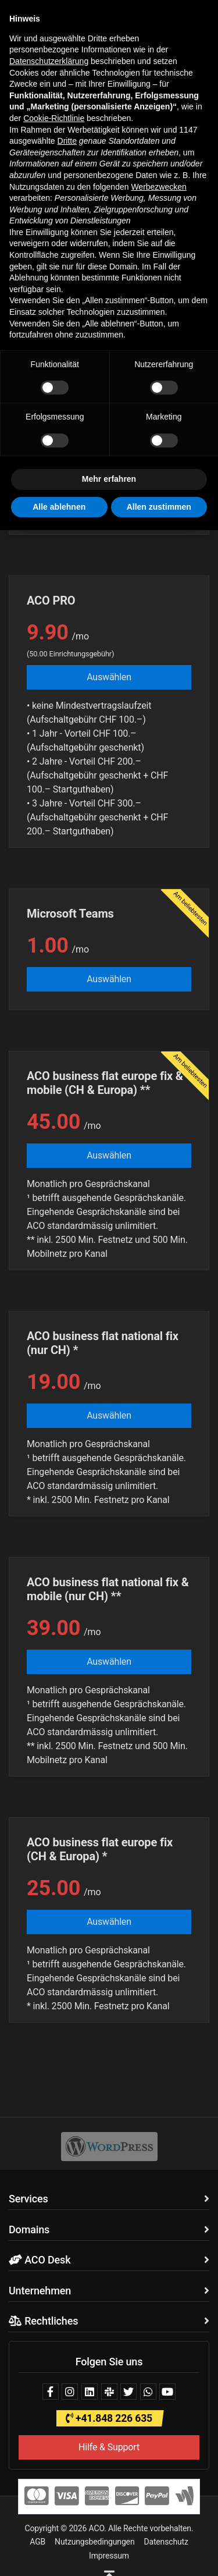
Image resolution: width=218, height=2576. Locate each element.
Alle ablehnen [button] (59, 506)
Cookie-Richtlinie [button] (53, 118)
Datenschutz (166, 2541)
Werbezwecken (158, 186)
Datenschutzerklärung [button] (48, 61)
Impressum (109, 2555)
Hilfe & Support (109, 2447)
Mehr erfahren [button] (109, 479)
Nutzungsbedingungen (94, 2541)
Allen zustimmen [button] (159, 506)
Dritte (67, 140)
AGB (37, 2541)
